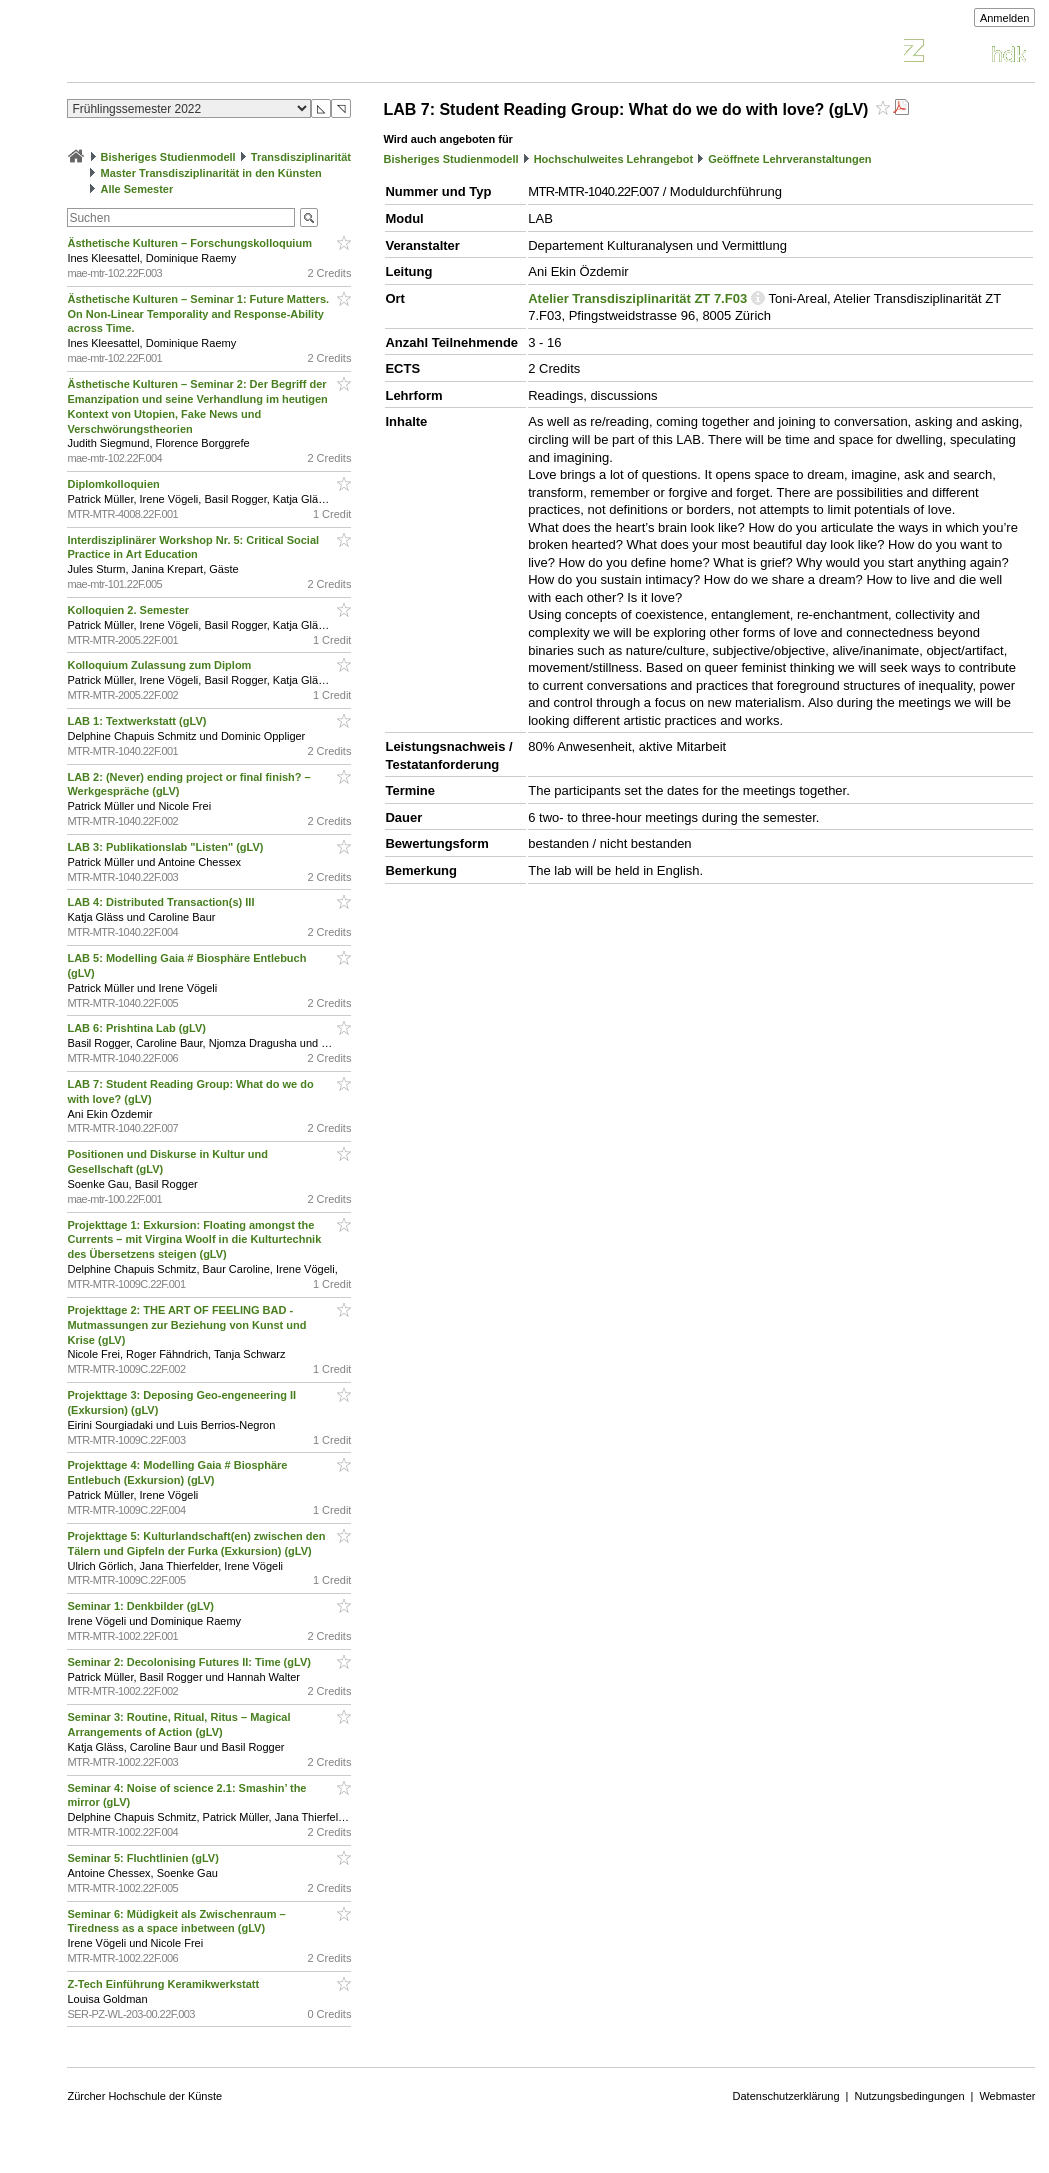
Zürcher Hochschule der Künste (144, 2096)
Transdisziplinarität (301, 157)
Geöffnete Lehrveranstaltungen (789, 159)
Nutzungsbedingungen (909, 2096)
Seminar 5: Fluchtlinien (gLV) (144, 1858)
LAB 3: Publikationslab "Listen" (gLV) (166, 847)
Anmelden (1005, 18)
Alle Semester (137, 189)
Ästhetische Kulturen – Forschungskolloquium (191, 243)
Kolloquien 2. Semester (129, 610)
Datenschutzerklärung (786, 2096)
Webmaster (1007, 2096)
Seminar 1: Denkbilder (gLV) (142, 1606)
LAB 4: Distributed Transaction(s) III (162, 902)
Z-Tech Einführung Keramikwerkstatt (164, 1984)
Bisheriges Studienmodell (168, 157)
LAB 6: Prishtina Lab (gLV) (138, 1028)
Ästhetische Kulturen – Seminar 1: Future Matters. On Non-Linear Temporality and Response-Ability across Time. (198, 314)
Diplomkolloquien (114, 484)
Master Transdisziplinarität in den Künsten (211, 173)
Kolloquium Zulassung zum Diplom (160, 665)
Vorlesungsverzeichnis (214, 53)
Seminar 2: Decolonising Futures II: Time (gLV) (190, 1662)
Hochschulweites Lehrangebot (614, 159)
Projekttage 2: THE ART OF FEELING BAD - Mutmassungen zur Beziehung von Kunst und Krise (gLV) (186, 1325)
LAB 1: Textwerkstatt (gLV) (138, 721)
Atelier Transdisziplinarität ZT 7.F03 (637, 298)
